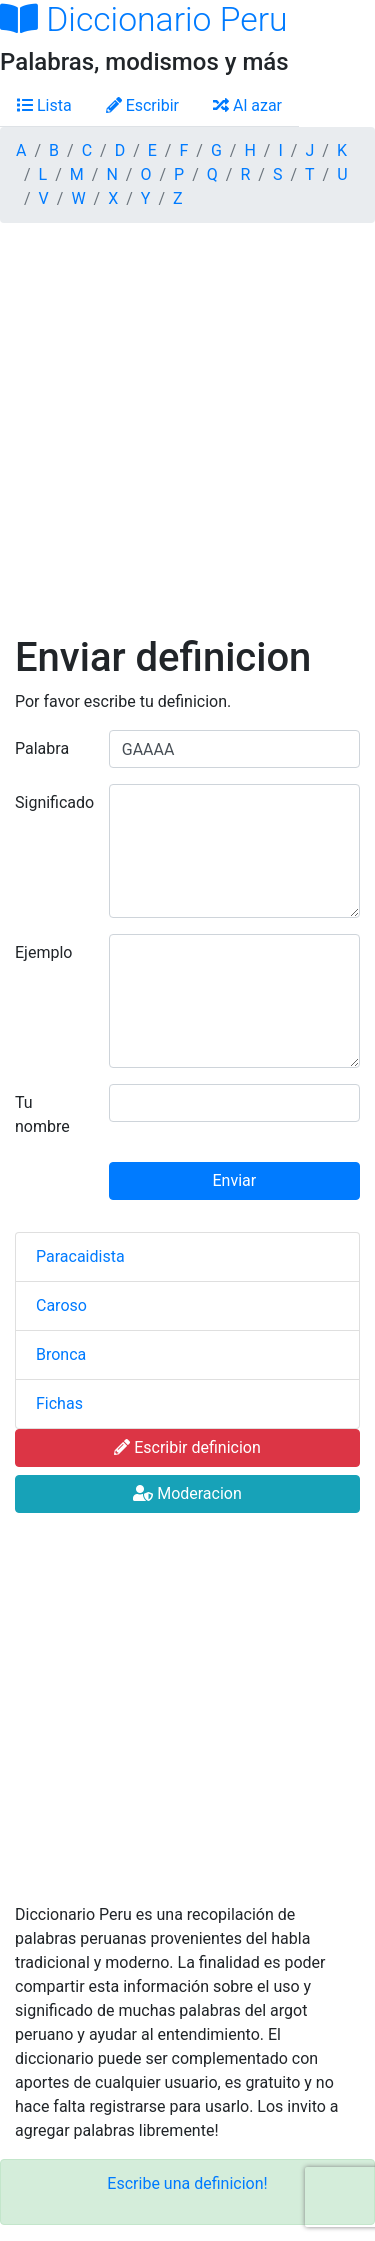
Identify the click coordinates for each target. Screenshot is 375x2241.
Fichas (59, 1403)
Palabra (42, 748)
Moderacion (187, 1493)
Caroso (61, 1305)
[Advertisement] (187, 436)
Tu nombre (42, 1114)
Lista (44, 105)
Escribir (142, 105)
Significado (54, 802)
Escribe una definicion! (187, 2183)
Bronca (61, 1354)
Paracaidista (80, 1256)
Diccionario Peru (144, 19)
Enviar (235, 1180)
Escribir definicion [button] (187, 1447)
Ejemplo (43, 952)
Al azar (247, 105)
